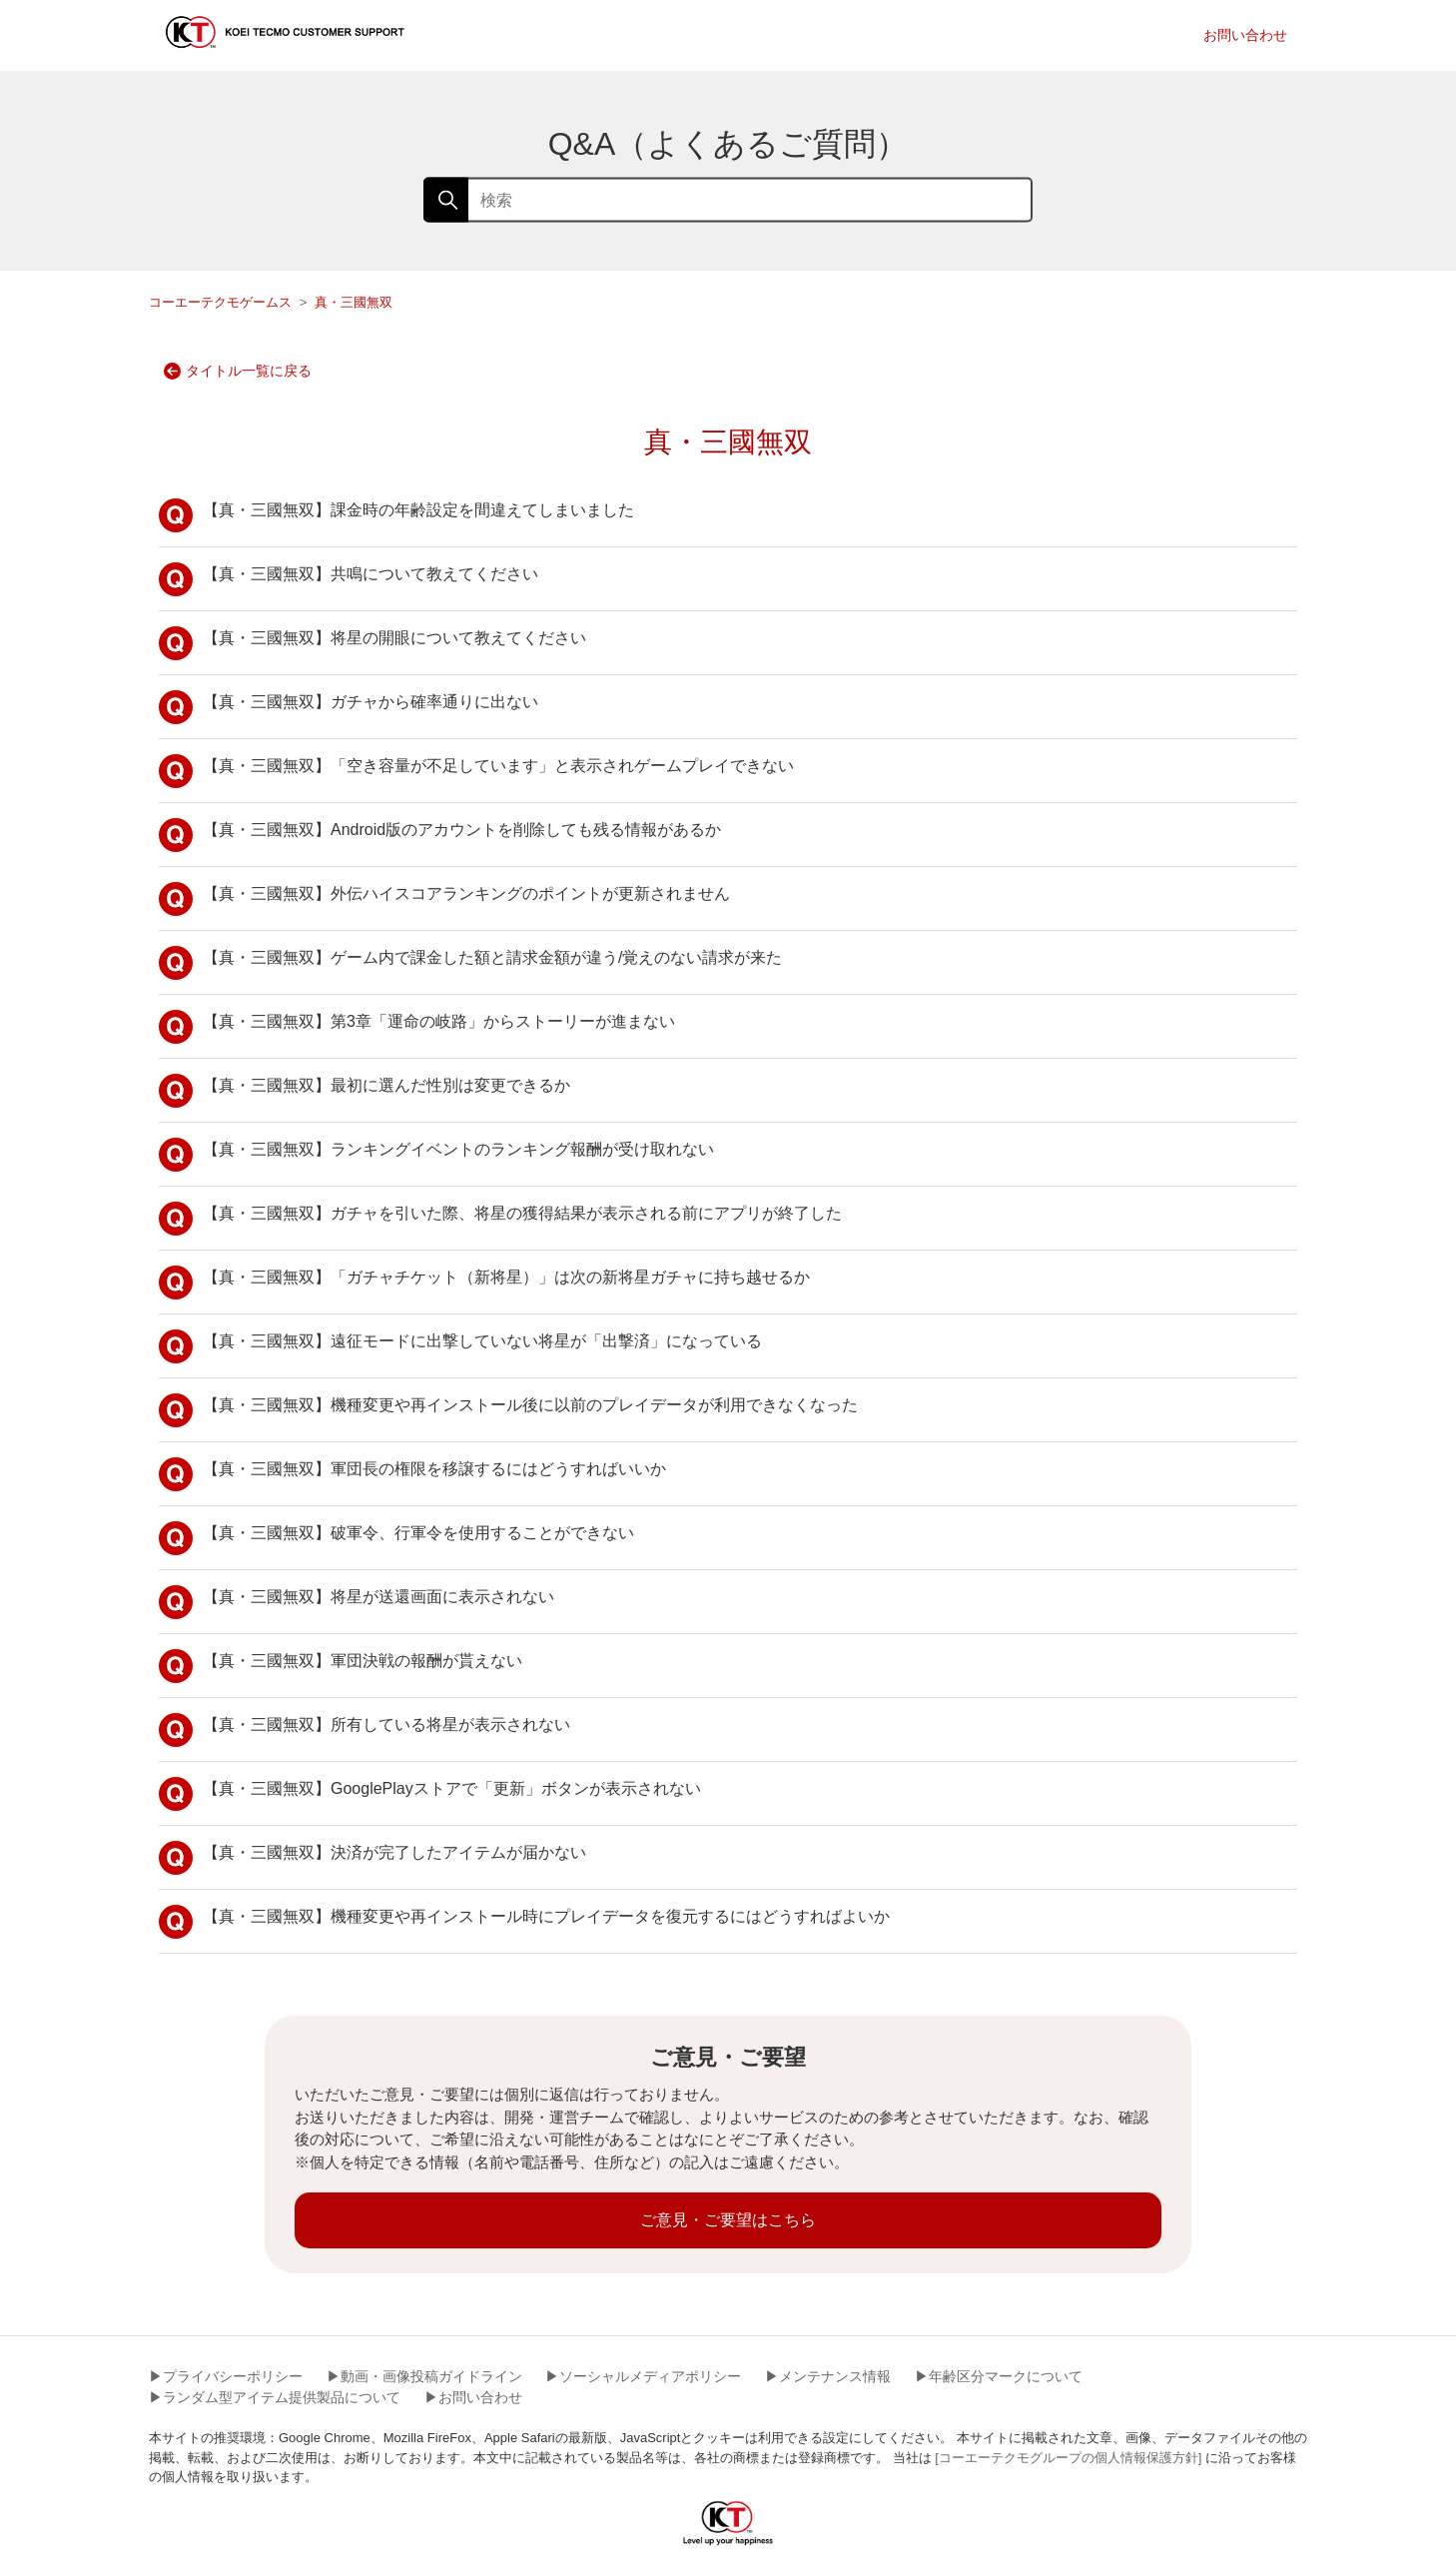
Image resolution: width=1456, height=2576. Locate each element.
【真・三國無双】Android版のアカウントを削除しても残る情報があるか (440, 835)
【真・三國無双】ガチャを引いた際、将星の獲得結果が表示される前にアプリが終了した (500, 1219)
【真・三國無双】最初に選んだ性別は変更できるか (364, 1091)
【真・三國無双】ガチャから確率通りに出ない (348, 707)
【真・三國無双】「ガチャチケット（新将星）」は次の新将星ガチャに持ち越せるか (484, 1282)
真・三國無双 (353, 302)
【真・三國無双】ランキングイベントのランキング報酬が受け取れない (436, 1155)
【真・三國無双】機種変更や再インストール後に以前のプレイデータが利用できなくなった (508, 1410)
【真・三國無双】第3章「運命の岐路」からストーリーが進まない (417, 1027)
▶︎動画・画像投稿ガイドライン (424, 2376)
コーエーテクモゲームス (220, 302)
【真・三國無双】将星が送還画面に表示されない (356, 1602)
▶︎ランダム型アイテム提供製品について (274, 2397)
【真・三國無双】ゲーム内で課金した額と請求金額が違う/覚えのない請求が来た (470, 963)
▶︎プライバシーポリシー (226, 2376)
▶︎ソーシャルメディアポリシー (643, 2376)
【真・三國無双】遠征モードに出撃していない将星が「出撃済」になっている (460, 1346)
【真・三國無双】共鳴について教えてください (348, 579)
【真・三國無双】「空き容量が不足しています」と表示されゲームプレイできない (476, 771)
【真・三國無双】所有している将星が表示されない (364, 1730)
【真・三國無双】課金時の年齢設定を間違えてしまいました (396, 515)
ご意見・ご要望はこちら (728, 2219)
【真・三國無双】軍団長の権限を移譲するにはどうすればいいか (412, 1474)
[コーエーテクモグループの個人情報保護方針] (1068, 2457)
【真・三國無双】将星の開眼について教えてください (372, 643)
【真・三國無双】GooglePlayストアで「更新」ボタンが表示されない (430, 1794)
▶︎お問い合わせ (473, 2397)
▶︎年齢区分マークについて (999, 2376)
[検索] (728, 200)
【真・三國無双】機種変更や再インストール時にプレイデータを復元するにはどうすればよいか (524, 1922)
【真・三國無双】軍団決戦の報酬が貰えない (340, 1666)
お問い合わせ (1245, 35)
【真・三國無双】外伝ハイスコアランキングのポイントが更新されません (444, 899)
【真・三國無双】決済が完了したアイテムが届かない (372, 1858)
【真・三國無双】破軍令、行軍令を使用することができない (396, 1538)
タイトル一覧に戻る (238, 371)
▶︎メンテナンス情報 (828, 2376)
